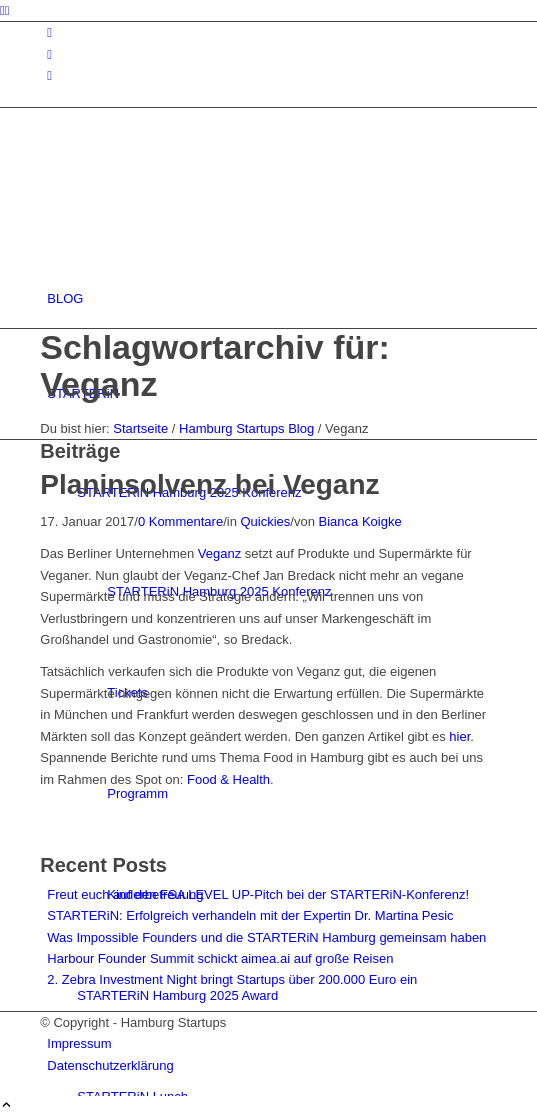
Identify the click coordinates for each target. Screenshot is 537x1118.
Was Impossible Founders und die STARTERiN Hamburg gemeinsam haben (266, 937)
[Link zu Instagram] (49, 32)
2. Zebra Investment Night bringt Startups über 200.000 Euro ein (232, 979)
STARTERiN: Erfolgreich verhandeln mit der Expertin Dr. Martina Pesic (250, 915)
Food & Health (228, 779)
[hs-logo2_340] (190, 203)
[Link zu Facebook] (49, 54)
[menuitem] (271, 298)
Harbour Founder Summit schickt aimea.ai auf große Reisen (220, 958)
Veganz (219, 553)
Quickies (266, 521)
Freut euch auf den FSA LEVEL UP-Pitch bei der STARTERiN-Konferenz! (258, 894)
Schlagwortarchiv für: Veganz (215, 365)
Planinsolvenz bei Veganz (209, 484)
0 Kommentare (180, 521)
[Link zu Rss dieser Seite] (49, 75)
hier (459, 736)
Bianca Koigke (360, 521)
